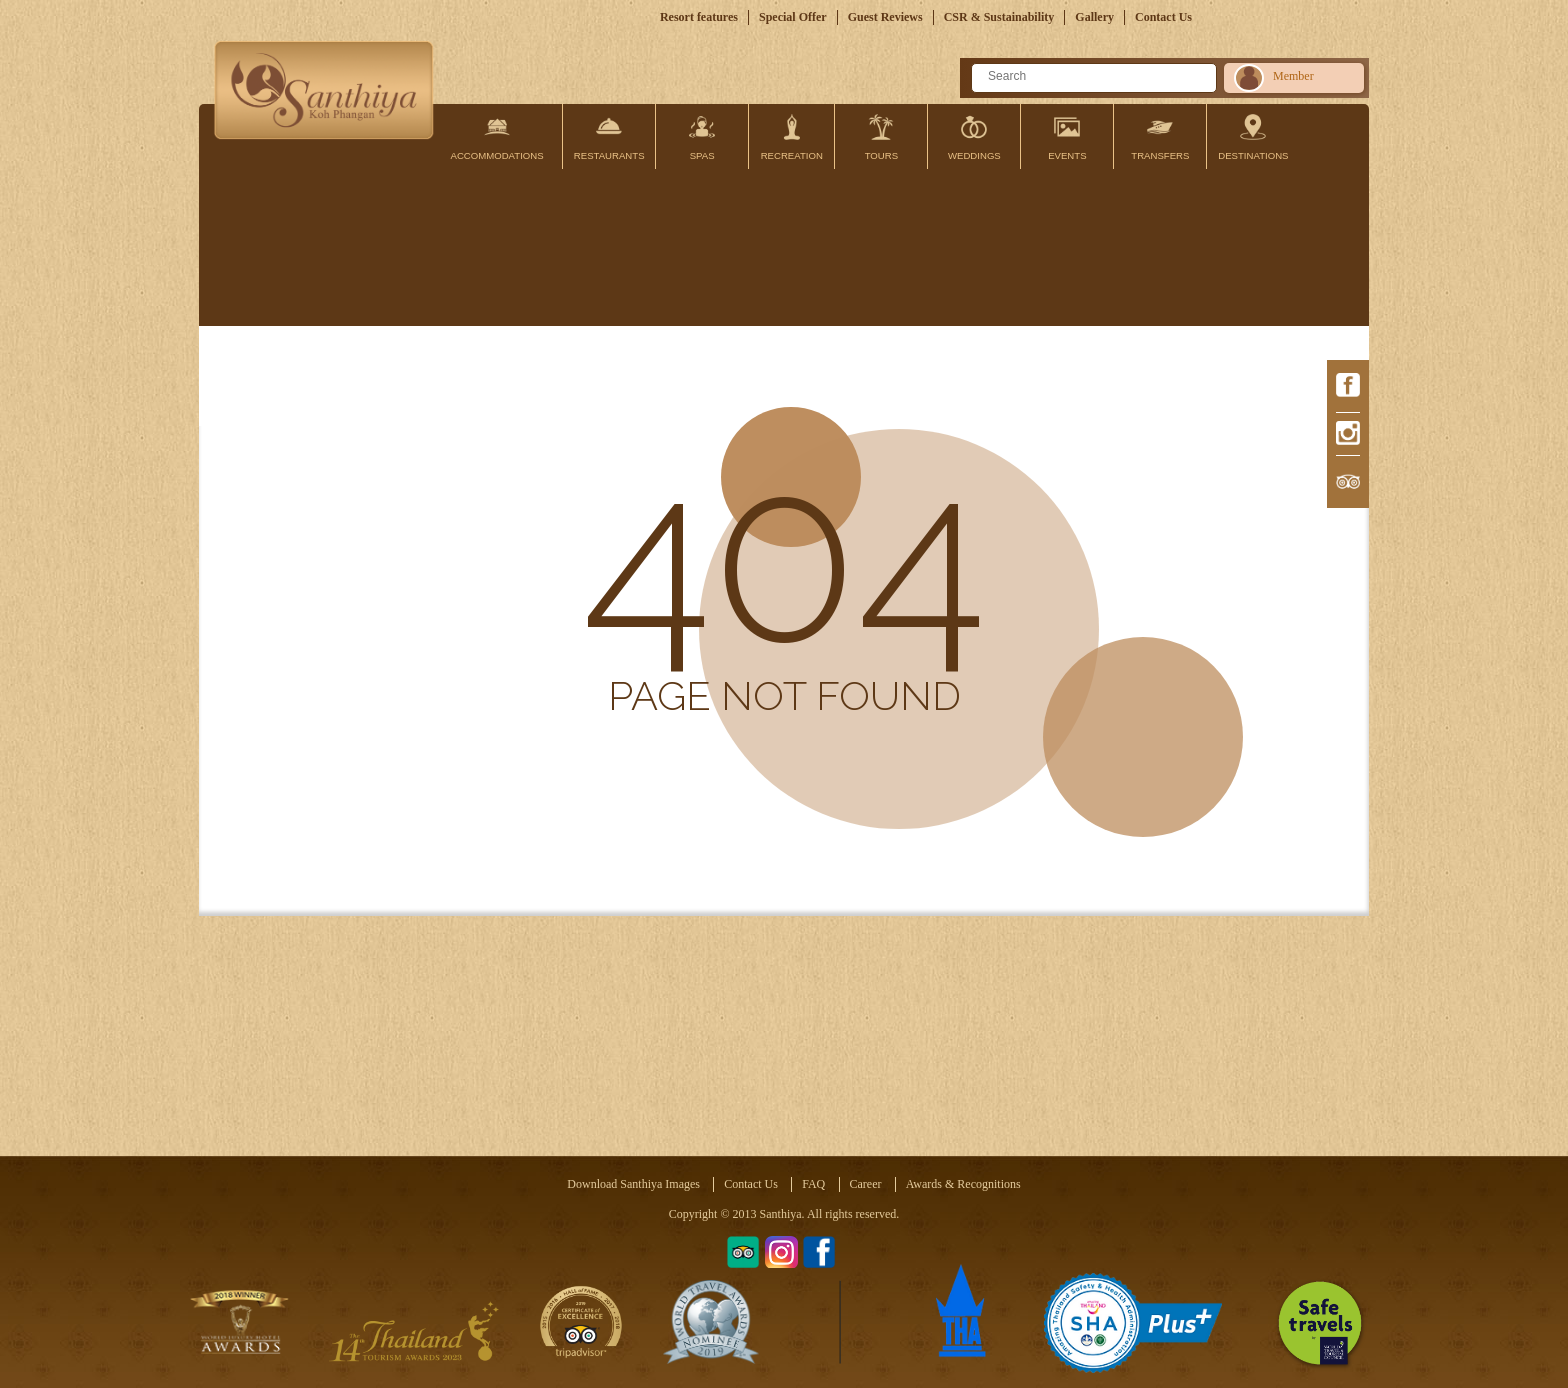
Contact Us (1163, 17)
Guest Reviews (885, 17)
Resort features (699, 17)
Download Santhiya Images (633, 1184)
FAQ (813, 1184)
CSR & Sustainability (999, 17)
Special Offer (793, 17)
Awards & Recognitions (963, 1184)
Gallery (1094, 17)
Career (866, 1184)
